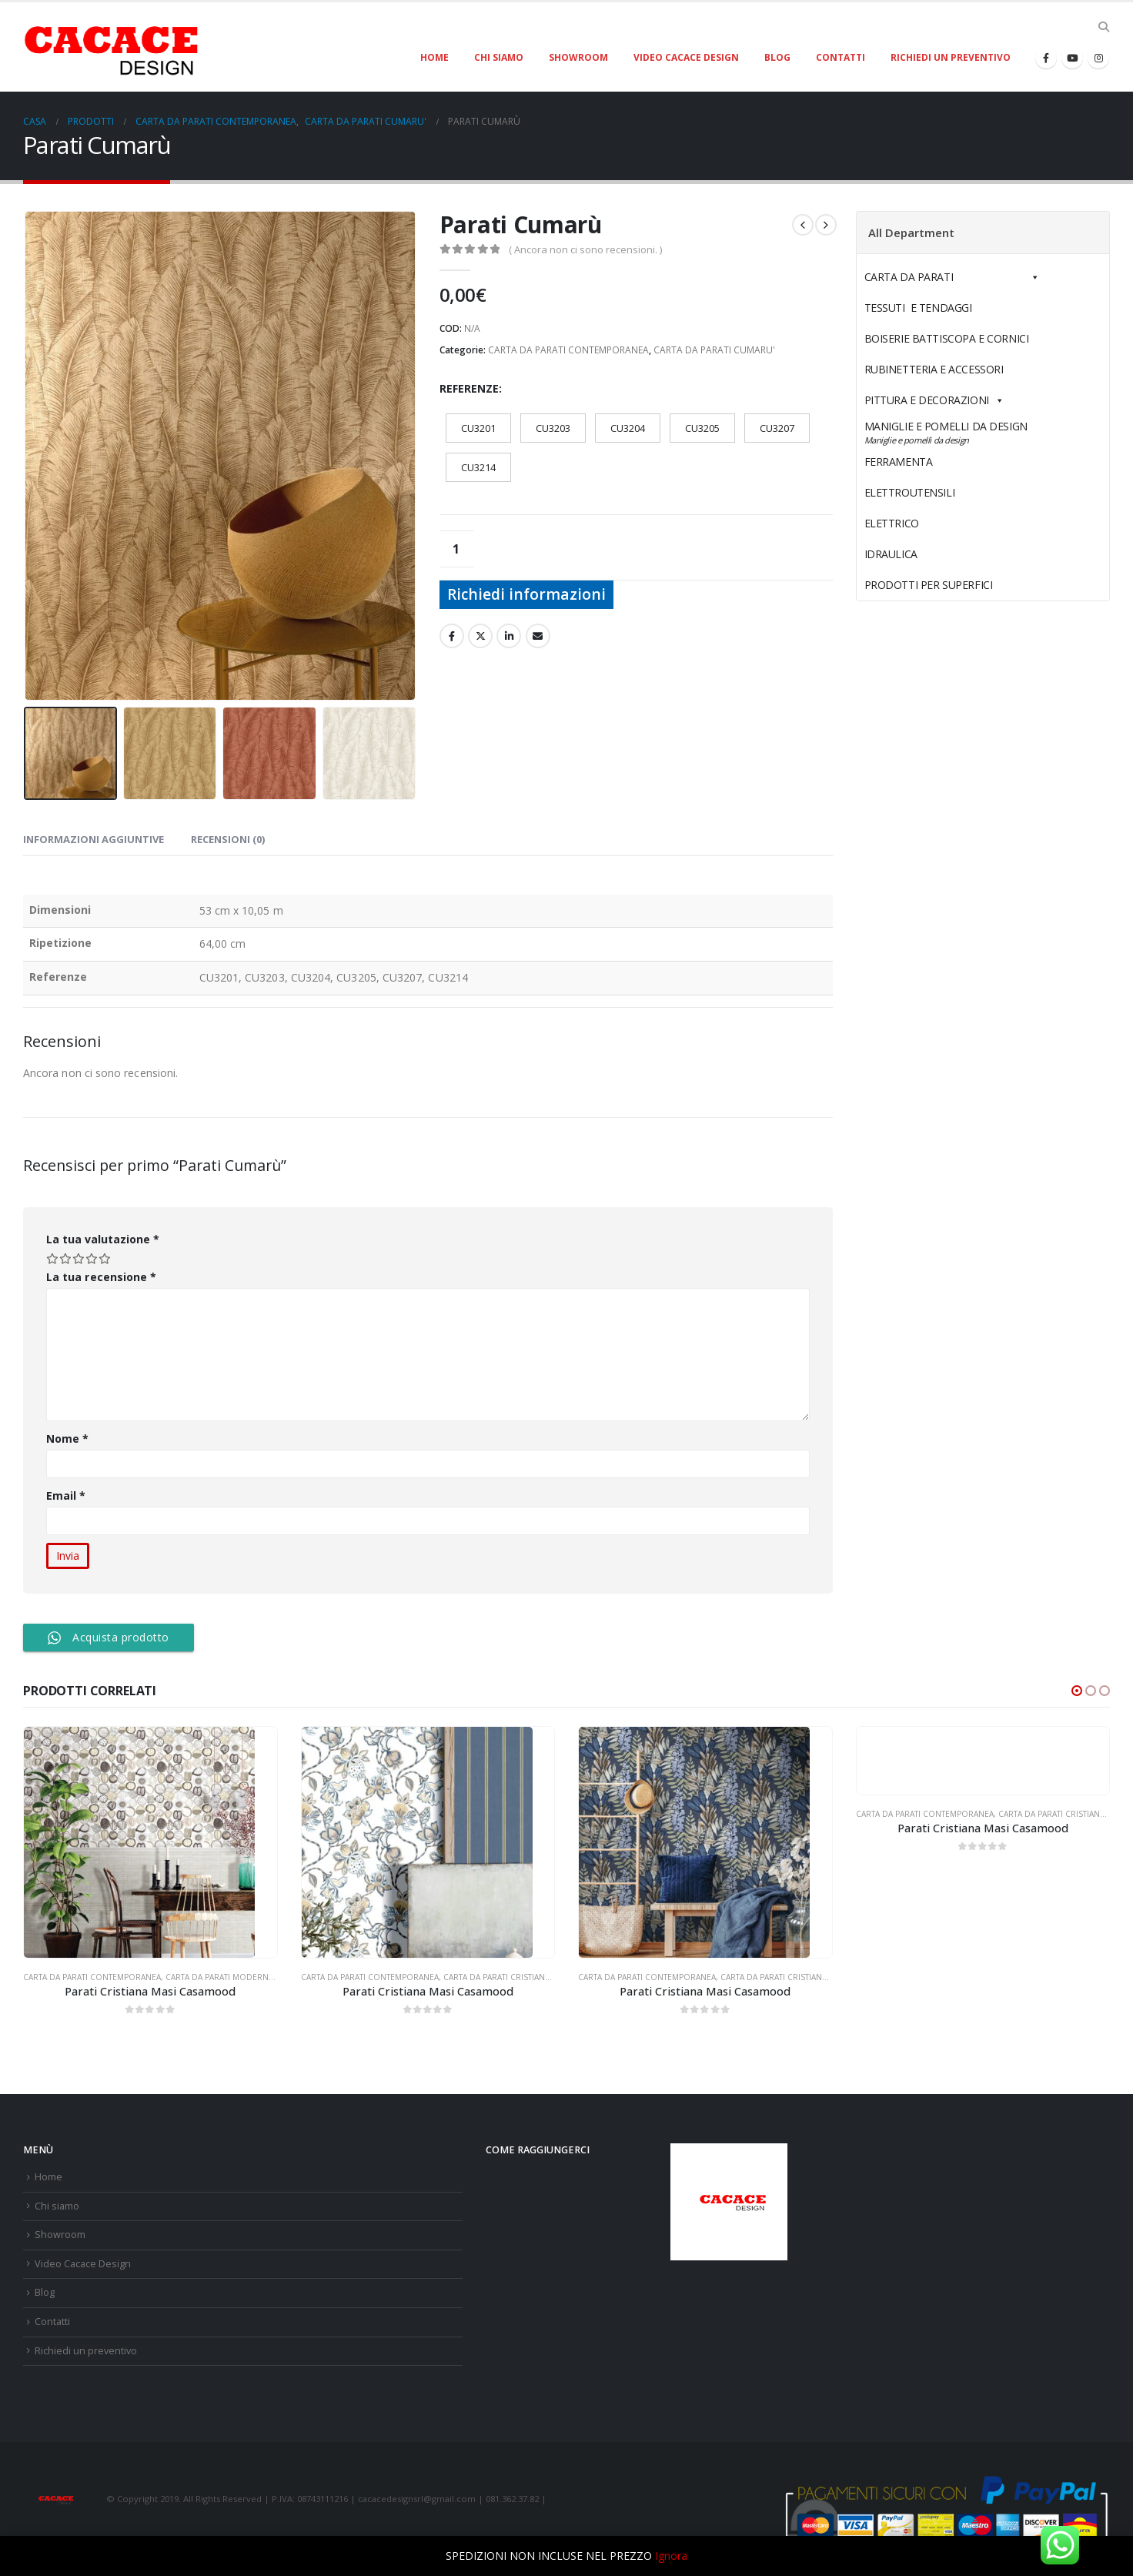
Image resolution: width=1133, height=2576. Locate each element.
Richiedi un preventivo (951, 57)
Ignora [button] (671, 2555)
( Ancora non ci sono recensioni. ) (585, 249)
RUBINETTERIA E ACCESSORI (934, 369)
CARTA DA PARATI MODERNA (219, 1977)
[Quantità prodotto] (456, 548)
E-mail (538, 636)
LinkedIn (508, 636)
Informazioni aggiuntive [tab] (93, 839)
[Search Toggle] (1103, 27)
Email (66, 1495)
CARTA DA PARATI (952, 276)
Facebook (451, 636)
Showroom (578, 57)
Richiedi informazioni (526, 594)
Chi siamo (498, 57)
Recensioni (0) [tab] (228, 839)
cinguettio (480, 636)
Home (434, 57)
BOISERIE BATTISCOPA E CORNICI (946, 338)
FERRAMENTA (934, 461)
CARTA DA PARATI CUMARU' (714, 349)
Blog (777, 57)
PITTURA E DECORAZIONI (934, 400)
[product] (150, 1842)
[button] (1077, 1690)
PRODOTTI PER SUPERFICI (928, 584)
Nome (67, 1438)
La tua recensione (101, 1277)
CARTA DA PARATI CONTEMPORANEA (568, 349)
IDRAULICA (926, 554)
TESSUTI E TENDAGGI (918, 307)
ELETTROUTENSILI (945, 492)
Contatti (840, 57)
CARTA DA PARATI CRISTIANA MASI (506, 1977)
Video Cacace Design (686, 57)
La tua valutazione (102, 1239)
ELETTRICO (927, 523)
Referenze (469, 388)
